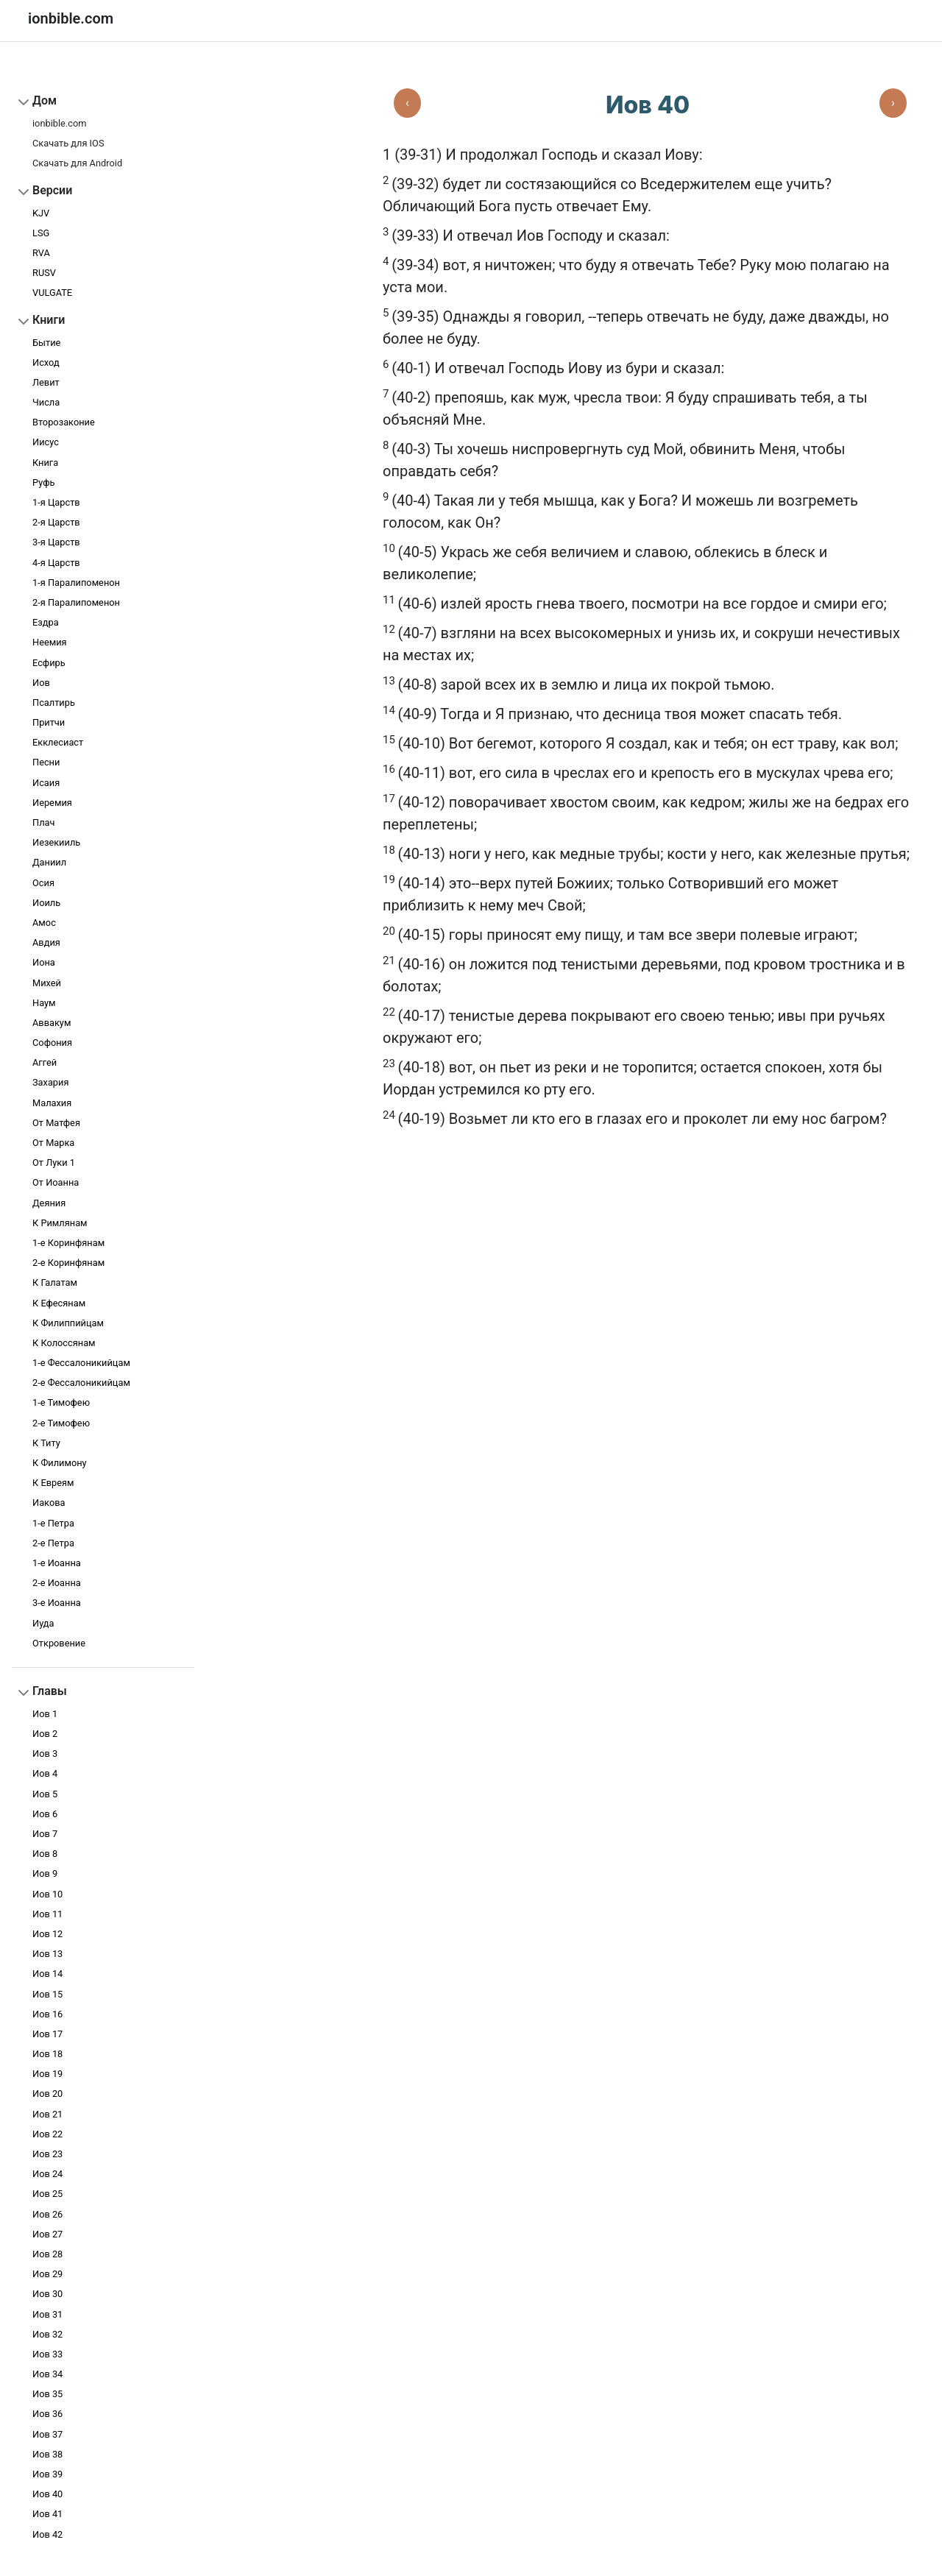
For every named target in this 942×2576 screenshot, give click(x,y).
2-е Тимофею (61, 1423)
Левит (46, 382)
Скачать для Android (77, 163)
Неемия (49, 642)
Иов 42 (47, 2534)
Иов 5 (44, 1794)
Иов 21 (47, 2114)
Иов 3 (44, 1753)
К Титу (46, 1442)
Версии (52, 190)
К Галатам (54, 1282)
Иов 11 (47, 1913)
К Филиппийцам (68, 1322)
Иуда (43, 1623)
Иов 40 (47, 2493)
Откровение (58, 1643)
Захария (50, 1082)
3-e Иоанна (56, 1602)
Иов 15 (47, 1994)
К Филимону (59, 1462)
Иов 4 (44, 1773)
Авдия (46, 942)
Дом (44, 100)
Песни (46, 762)
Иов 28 (47, 2254)
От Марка (53, 1142)
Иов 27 (47, 2234)
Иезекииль (56, 842)
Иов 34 (47, 2373)
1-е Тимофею (61, 1402)
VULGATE (52, 292)
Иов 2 (44, 1733)
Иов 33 (47, 2354)
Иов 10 (47, 1894)
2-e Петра (53, 1543)
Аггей (44, 1062)
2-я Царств (56, 522)
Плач (43, 822)
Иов (41, 682)
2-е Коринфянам (68, 1262)
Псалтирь (53, 702)
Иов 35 (47, 2393)
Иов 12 (47, 1933)
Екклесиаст (57, 742)
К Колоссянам (64, 1342)
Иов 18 (47, 2053)
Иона (43, 962)
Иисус (45, 441)
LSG (40, 232)
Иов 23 (47, 2153)
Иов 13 (47, 1953)
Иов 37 (47, 2434)
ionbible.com (59, 123)
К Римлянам (60, 1222)
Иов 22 (47, 2134)
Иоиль (46, 902)
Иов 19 (47, 2073)
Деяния (48, 1203)
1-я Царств (56, 502)
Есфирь (48, 662)
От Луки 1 (53, 1162)
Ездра (45, 622)
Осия (43, 882)
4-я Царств (56, 562)
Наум (44, 1002)
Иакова (48, 1502)
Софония (52, 1042)
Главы (49, 1691)
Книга (45, 462)
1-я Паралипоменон (76, 582)
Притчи (48, 722)
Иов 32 (47, 2334)
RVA (41, 252)
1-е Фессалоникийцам (81, 1362)
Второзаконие (63, 422)
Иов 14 (47, 1973)
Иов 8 (44, 1853)
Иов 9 (44, 1873)
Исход (46, 362)
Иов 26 (47, 2214)
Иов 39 (47, 2474)
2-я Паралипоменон (76, 602)
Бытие (46, 342)
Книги (48, 320)
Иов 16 (47, 2014)
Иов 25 (47, 2193)
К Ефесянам (58, 1303)
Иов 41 (47, 2513)
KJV (40, 213)
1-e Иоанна (56, 1562)
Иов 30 (47, 2293)
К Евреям (53, 1482)
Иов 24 (47, 2173)
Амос (44, 922)
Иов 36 (47, 2413)
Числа (46, 402)
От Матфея (56, 1122)
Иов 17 (47, 2033)
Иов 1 (44, 1713)
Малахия (51, 1102)
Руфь (43, 482)
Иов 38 (47, 2454)
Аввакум (51, 1022)
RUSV (44, 272)
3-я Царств (56, 542)
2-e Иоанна (56, 1582)
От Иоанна (55, 1182)
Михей (46, 982)
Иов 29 (47, 2273)
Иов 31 (47, 2314)
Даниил (49, 862)
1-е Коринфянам (68, 1242)
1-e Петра (53, 1523)
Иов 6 (44, 1813)
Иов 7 (44, 1833)
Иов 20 (47, 2093)
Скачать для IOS (68, 143)
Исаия (46, 782)
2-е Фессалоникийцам (81, 1382)
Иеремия (52, 802)
